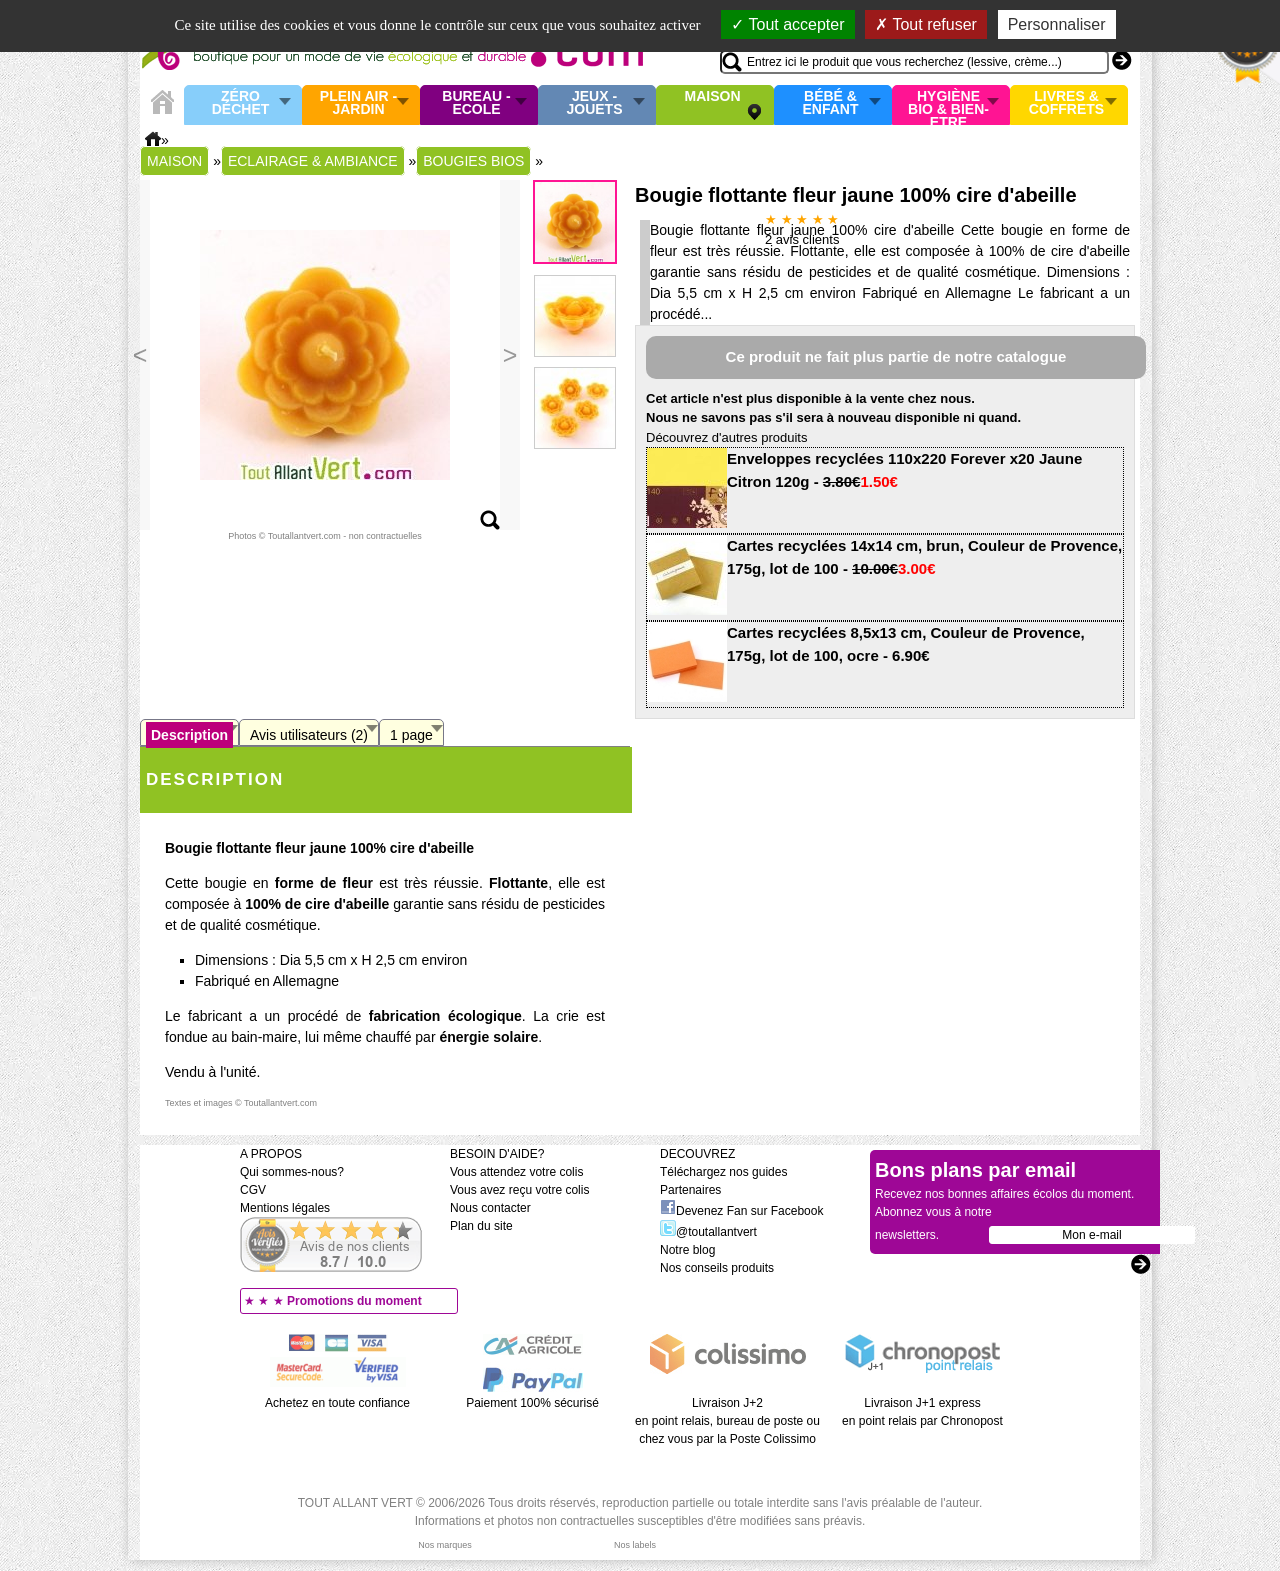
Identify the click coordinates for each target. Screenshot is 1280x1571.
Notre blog (687, 1250)
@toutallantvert (708, 1232)
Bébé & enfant (831, 103)
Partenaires (690, 1190)
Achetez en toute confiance (337, 1403)
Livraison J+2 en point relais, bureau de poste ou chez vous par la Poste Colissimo (727, 1421)
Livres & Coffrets (1066, 103)
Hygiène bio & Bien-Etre (948, 105)
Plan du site (481, 1226)
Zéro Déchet (241, 103)
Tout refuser (926, 24)
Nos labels (635, 1545)
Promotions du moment (354, 1301)
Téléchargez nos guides (723, 1172)
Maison (713, 97)
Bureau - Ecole (476, 103)
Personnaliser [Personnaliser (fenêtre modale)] (1057, 24)
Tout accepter (787, 24)
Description (189, 735)
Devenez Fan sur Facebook (741, 1211)
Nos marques (445, 1545)
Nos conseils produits (717, 1268)
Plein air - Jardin (358, 103)
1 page (411, 735)
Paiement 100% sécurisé (532, 1403)
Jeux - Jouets (594, 103)
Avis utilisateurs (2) (309, 735)
